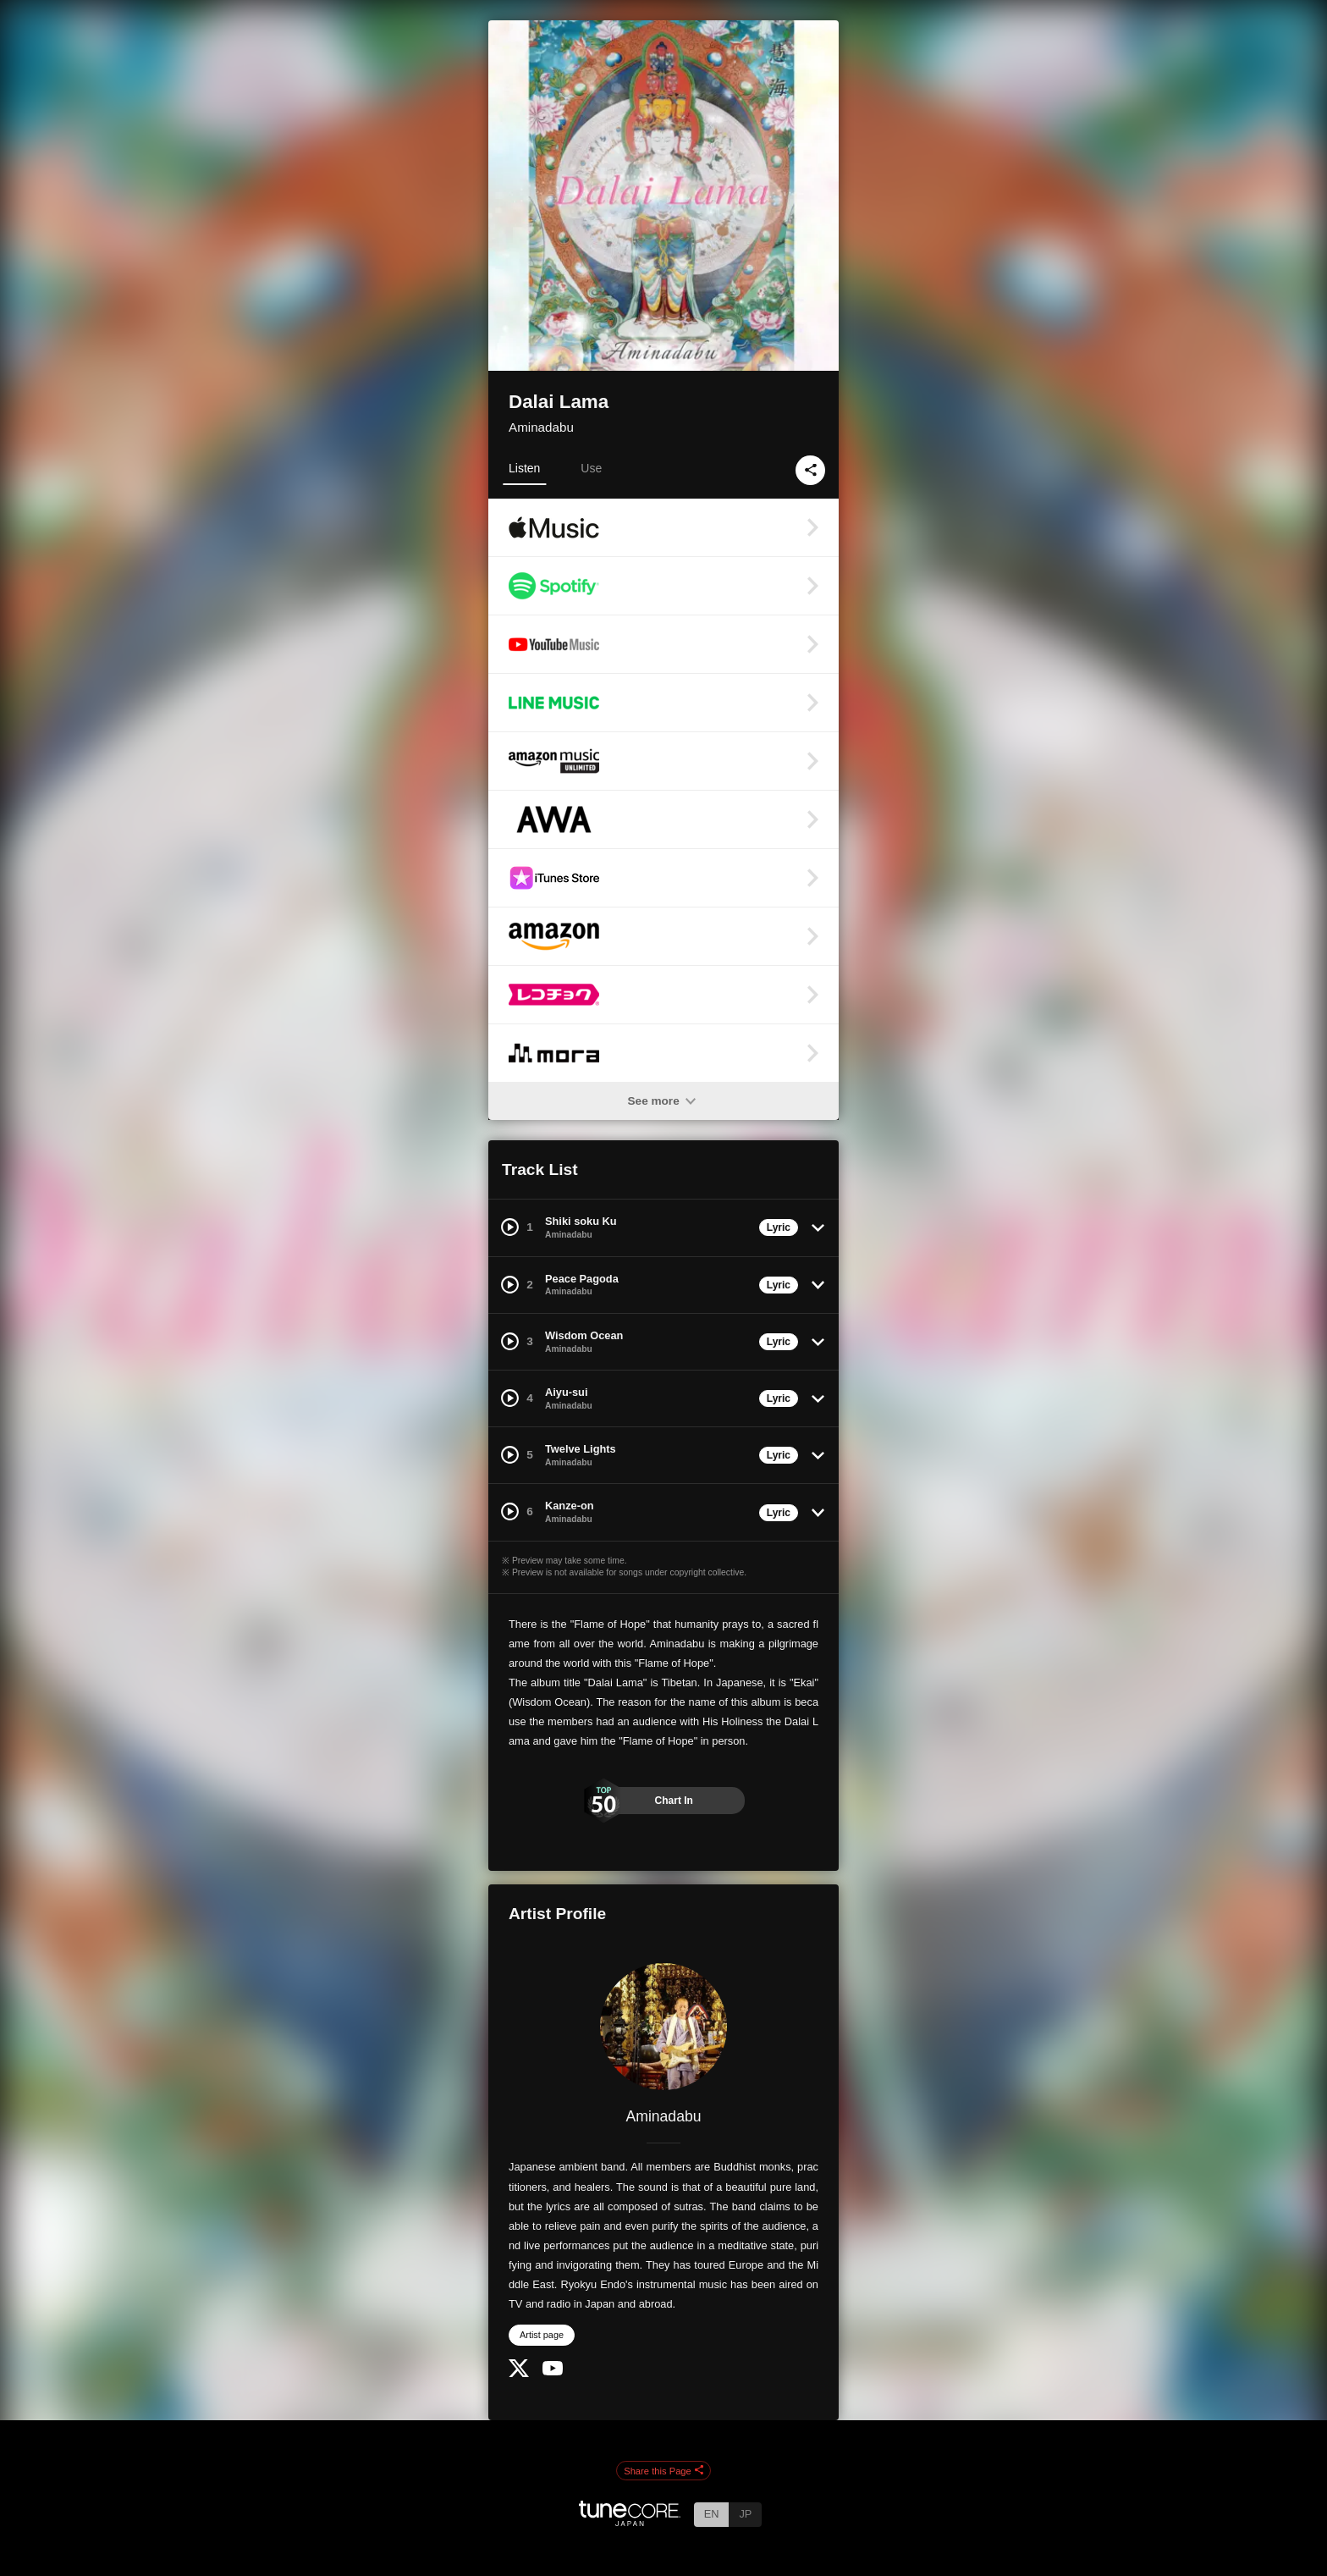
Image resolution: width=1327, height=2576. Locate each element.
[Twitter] (519, 2373)
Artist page (542, 2335)
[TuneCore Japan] (629, 2521)
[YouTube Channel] (552, 2371)
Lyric (778, 1227)
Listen (524, 468)
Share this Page (663, 2471)
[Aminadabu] (663, 2026)
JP (745, 2513)
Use (591, 468)
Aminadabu (541, 427)
